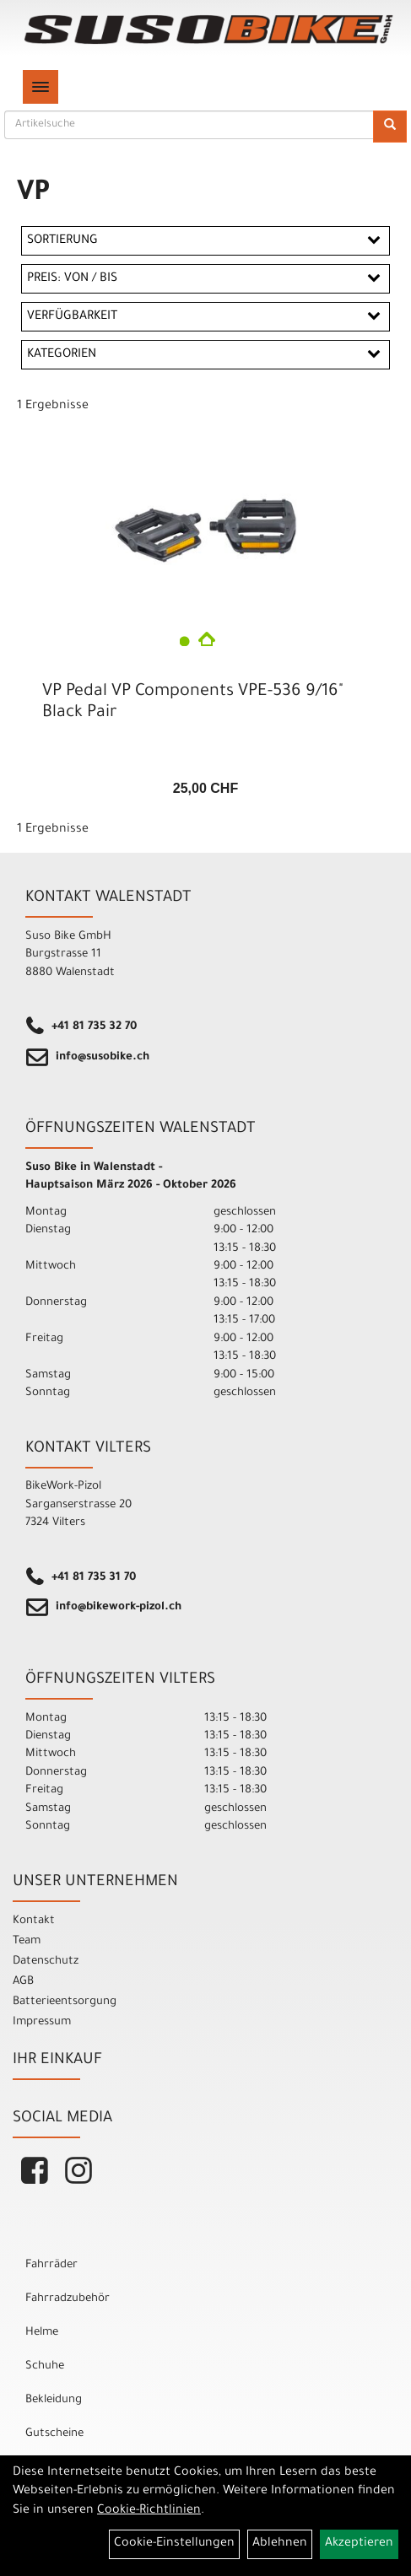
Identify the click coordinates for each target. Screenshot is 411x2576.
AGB (23, 1981)
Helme (41, 2332)
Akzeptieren (359, 2544)
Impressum (42, 2022)
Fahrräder (51, 2265)
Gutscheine (54, 2434)
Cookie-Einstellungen (174, 2544)
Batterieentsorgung (64, 2002)
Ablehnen (279, 2544)
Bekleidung (53, 2400)
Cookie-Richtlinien (149, 2511)
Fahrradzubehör (67, 2299)
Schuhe (44, 2366)
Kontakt (34, 1921)
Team (27, 1941)
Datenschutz (45, 1961)
